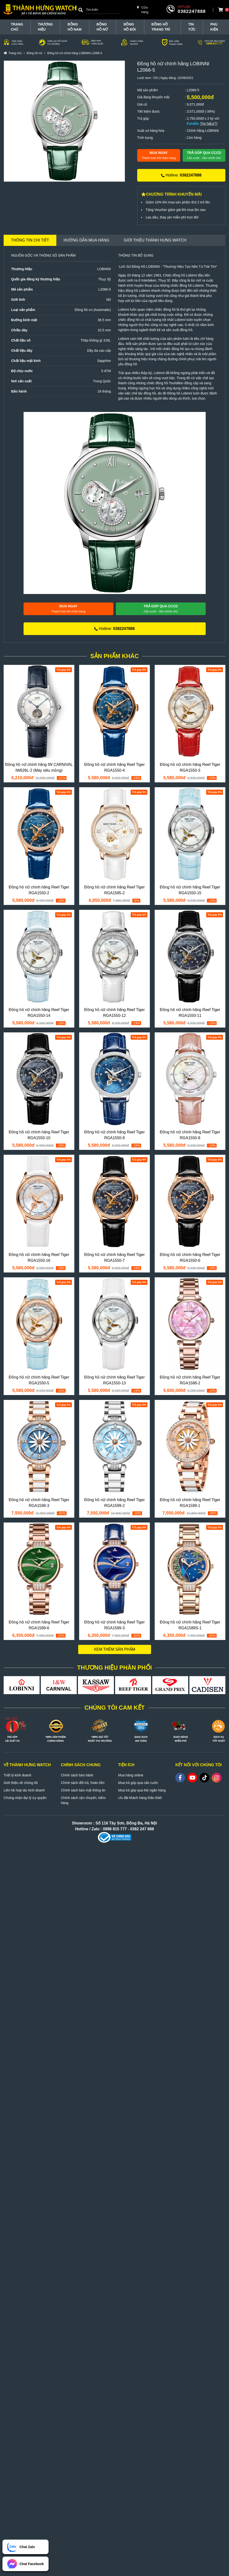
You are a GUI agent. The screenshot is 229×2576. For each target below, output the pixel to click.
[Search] (80, 10)
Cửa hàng (142, 9)
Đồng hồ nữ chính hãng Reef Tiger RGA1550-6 (190, 1258)
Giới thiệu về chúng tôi (21, 1783)
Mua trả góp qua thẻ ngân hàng (142, 1790)
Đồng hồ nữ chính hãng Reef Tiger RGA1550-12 (114, 1013)
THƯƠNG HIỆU (45, 26)
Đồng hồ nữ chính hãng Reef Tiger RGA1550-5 (39, 1380)
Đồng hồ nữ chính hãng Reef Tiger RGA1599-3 (39, 1503)
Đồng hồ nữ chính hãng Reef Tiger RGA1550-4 (114, 767)
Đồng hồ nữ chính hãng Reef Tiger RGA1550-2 (39, 890)
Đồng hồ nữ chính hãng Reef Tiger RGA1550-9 (114, 1135)
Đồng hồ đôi (130, 26)
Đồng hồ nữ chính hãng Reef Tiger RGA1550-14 (39, 1013)
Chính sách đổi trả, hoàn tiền (83, 1783)
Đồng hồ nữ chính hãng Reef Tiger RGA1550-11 (190, 1013)
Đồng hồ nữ (102, 26)
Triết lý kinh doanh (17, 1775)
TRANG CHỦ (17, 26)
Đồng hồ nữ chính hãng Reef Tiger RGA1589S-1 (190, 1625)
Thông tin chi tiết (30, 240)
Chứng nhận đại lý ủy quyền (25, 1798)
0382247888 (192, 11)
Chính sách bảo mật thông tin (83, 1790)
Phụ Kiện (214, 26)
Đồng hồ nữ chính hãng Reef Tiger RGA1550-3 (190, 767)
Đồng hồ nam (74, 26)
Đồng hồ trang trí (161, 26)
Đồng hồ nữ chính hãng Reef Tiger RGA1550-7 (114, 1258)
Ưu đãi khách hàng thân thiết (140, 1798)
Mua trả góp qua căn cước (138, 1783)
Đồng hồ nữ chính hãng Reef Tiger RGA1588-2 (190, 1380)
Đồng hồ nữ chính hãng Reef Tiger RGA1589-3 (114, 1625)
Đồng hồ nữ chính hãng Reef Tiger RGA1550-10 (39, 1135)
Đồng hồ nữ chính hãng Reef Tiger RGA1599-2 (114, 1503)
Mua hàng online (131, 1775)
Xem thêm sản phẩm (114, 1649)
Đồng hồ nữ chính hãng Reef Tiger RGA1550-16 (39, 1258)
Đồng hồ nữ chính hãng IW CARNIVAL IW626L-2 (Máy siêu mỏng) (39, 767)
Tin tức (191, 26)
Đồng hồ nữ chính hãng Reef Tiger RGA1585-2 (114, 890)
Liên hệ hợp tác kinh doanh (24, 1790)
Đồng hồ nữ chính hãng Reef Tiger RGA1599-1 (190, 1503)
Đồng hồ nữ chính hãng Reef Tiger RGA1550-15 (190, 890)
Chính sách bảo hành (77, 1775)
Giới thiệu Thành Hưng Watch (155, 240)
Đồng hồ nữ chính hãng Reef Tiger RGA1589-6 (39, 1625)
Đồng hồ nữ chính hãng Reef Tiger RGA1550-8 (190, 1135)
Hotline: (181, 175)
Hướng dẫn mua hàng (86, 240)
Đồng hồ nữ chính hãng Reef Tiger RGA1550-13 (114, 1380)
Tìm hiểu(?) (208, 123)
